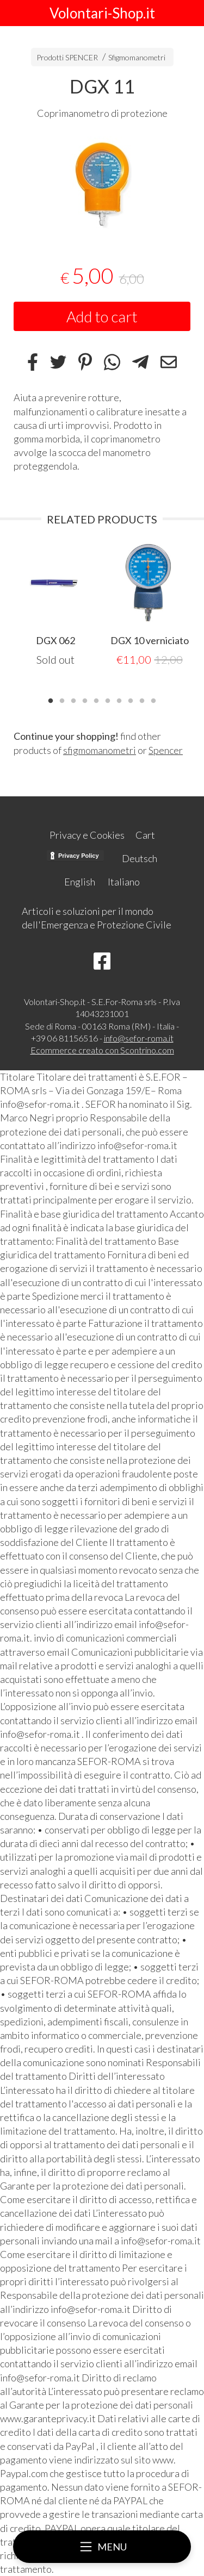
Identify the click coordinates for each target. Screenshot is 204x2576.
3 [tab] (73, 699)
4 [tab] (85, 699)
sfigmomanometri (99, 750)
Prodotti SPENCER (67, 57)
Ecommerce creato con (102, 1050)
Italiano (124, 882)
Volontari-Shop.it (102, 13)
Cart (145, 835)
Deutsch (139, 858)
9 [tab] (142, 699)
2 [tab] (62, 699)
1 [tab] (50, 699)
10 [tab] (153, 699)
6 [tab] (108, 699)
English (79, 882)
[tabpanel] (102, 184)
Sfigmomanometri (136, 57)
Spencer (166, 750)
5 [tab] (96, 699)
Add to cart (102, 316)
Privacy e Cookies (87, 835)
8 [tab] (130, 699)
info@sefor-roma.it (139, 1038)
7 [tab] (119, 699)
